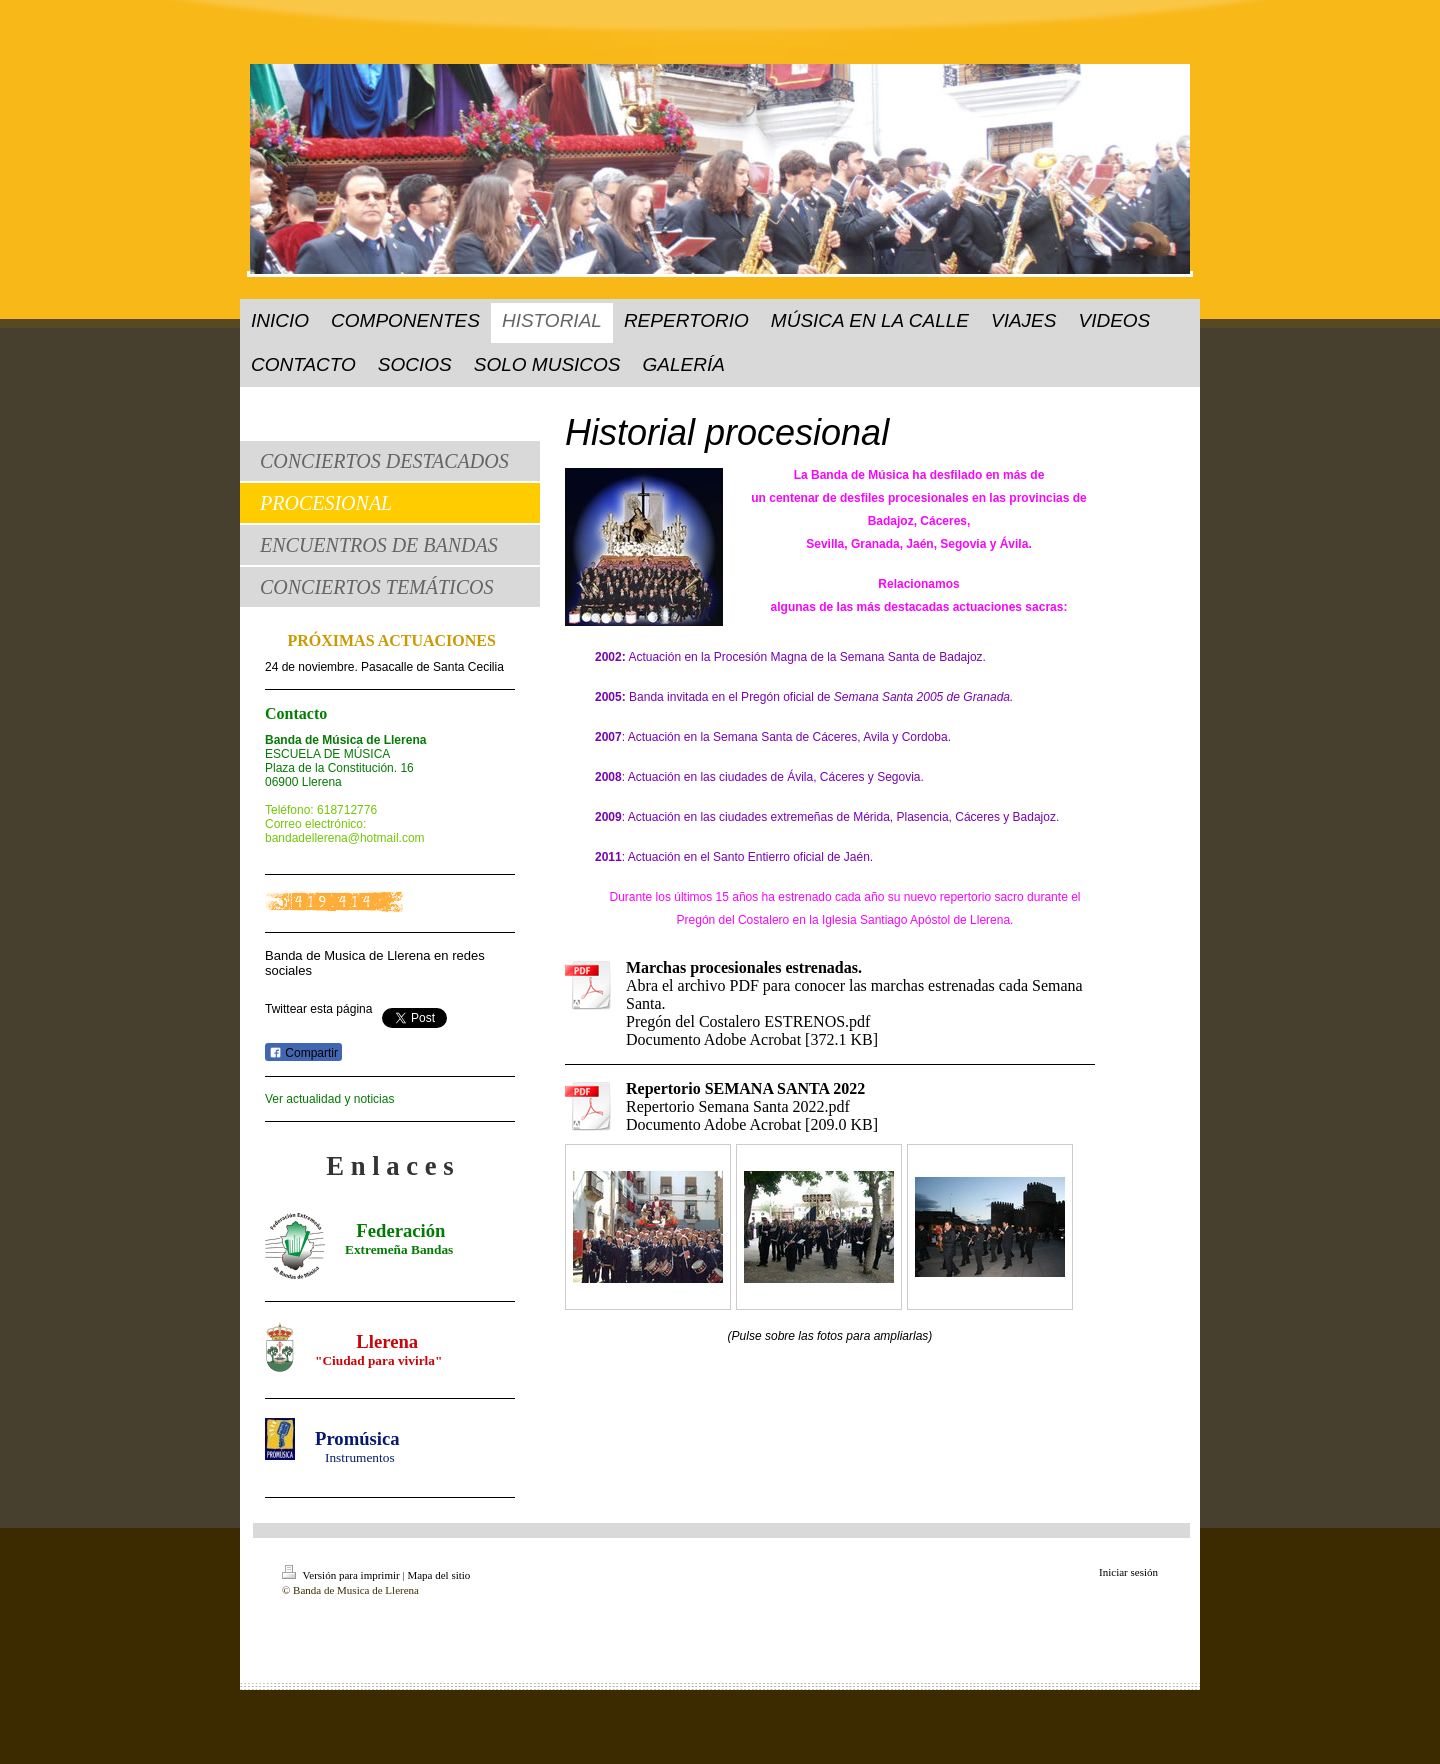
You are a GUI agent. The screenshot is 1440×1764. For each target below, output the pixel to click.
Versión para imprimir (342, 1575)
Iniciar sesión (1128, 1572)
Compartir (303, 1053)
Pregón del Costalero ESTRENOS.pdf (748, 1021)
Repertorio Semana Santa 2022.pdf (738, 1106)
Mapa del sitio (438, 1575)
